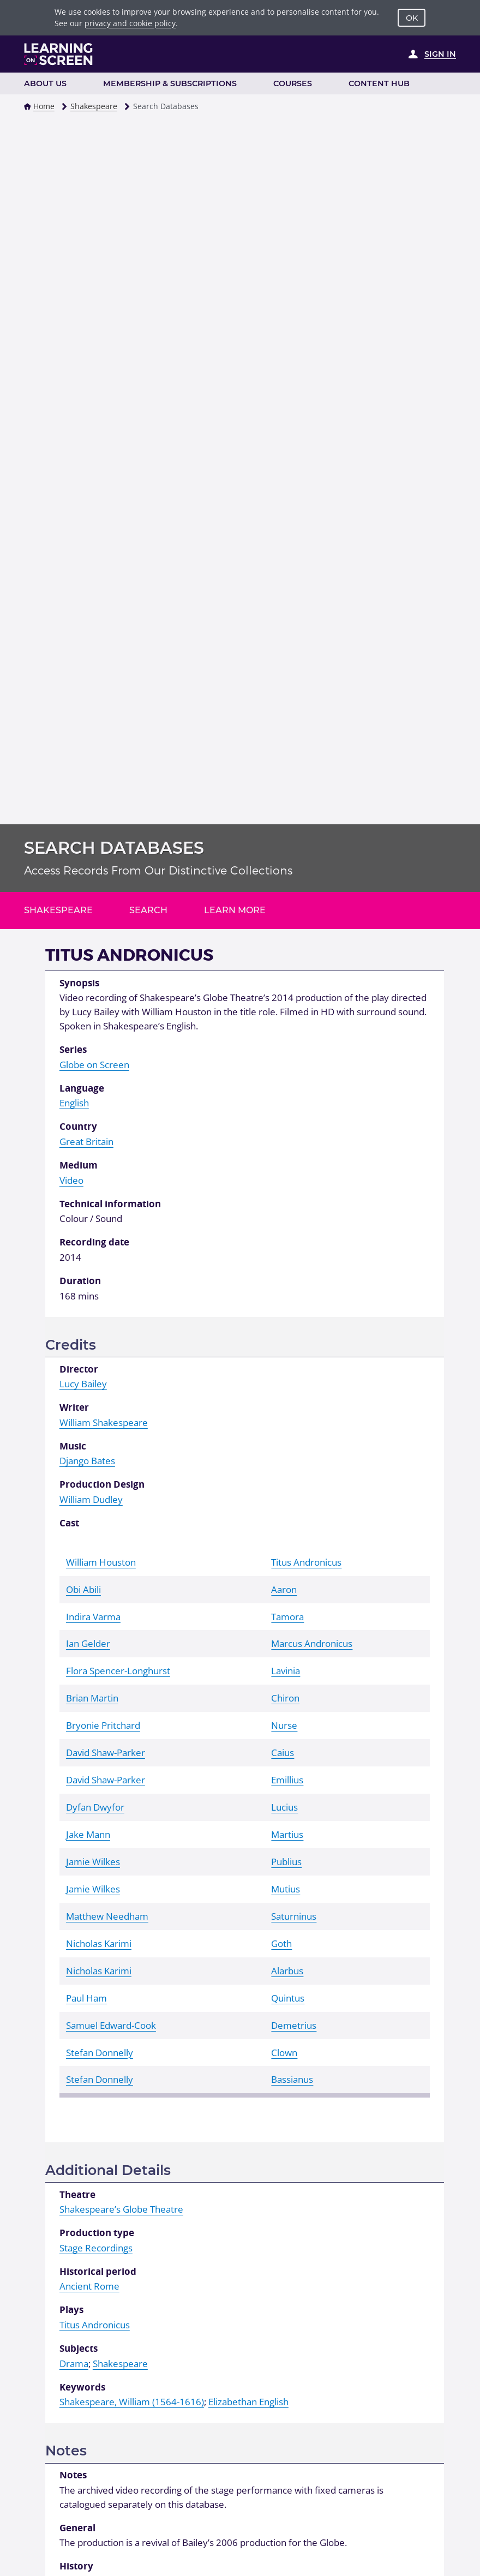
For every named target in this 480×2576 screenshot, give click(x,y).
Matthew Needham (107, 1916)
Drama (73, 2363)
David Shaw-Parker (105, 1752)
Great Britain (86, 1141)
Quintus (287, 1998)
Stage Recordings (96, 2248)
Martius (287, 1834)
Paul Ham (86, 1998)
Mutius (285, 1889)
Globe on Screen (94, 1064)
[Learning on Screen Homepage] (58, 54)
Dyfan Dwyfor (95, 1807)
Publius (286, 1861)
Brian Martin (92, 1698)
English (74, 1103)
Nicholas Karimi (98, 1943)
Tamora (287, 1616)
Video (71, 1180)
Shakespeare (93, 106)
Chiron (285, 1698)
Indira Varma (93, 1616)
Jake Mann (88, 1834)
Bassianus (292, 2079)
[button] (27, 106)
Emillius (287, 1780)
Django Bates (87, 1460)
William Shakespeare (103, 1422)
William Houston (101, 1562)
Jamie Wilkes (93, 1861)
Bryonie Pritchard (103, 1725)
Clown (284, 2052)
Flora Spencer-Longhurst (118, 1670)
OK (412, 18)
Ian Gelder (88, 1643)
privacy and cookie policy (130, 23)
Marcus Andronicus (311, 1643)
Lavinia (285, 1670)
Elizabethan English (248, 2401)
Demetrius (293, 2025)
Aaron (284, 1589)
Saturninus (293, 1916)
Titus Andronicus (306, 1562)
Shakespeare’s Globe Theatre (121, 2209)
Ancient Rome (89, 2286)
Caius (282, 1752)
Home (44, 106)
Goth (281, 1943)
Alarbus (287, 1970)
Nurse (284, 1725)
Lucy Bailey (83, 1383)
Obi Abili (83, 1589)
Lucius (284, 1807)
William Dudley (91, 1499)
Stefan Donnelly (99, 2052)
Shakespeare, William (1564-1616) (131, 2401)
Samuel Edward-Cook (111, 2025)
